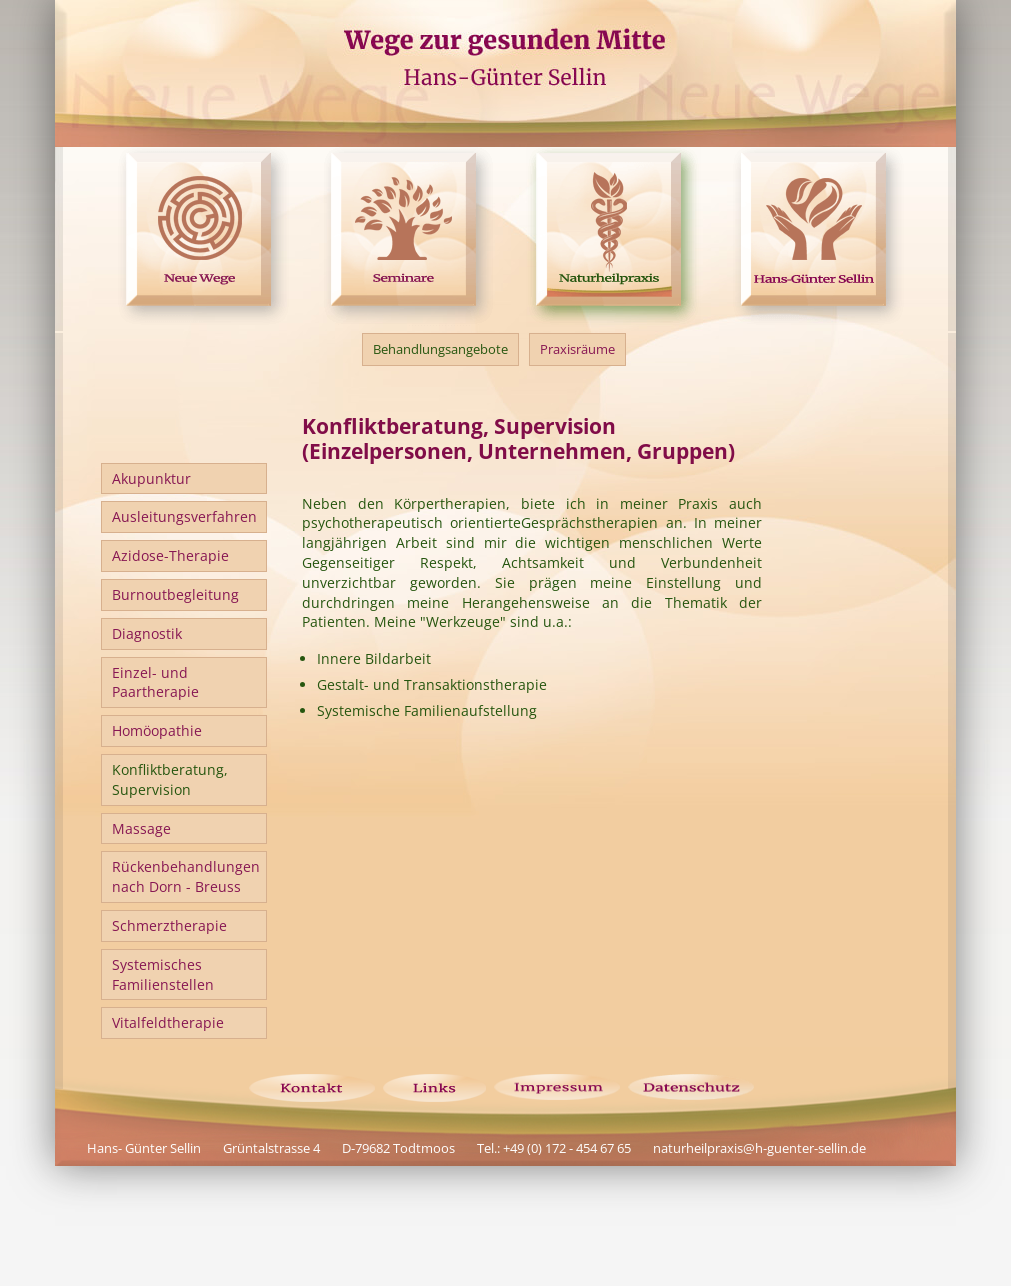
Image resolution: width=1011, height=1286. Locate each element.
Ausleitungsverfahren (184, 516)
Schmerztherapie (169, 925)
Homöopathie (157, 730)
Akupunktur (151, 478)
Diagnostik (147, 633)
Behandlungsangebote (440, 349)
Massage (141, 828)
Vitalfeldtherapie (168, 1022)
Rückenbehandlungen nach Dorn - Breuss (186, 876)
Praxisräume (577, 349)
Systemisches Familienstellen (163, 974)
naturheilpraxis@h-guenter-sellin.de (759, 1148)
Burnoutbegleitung (175, 594)
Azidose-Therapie (170, 555)
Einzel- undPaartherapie (155, 682)
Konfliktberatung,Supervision (170, 779)
